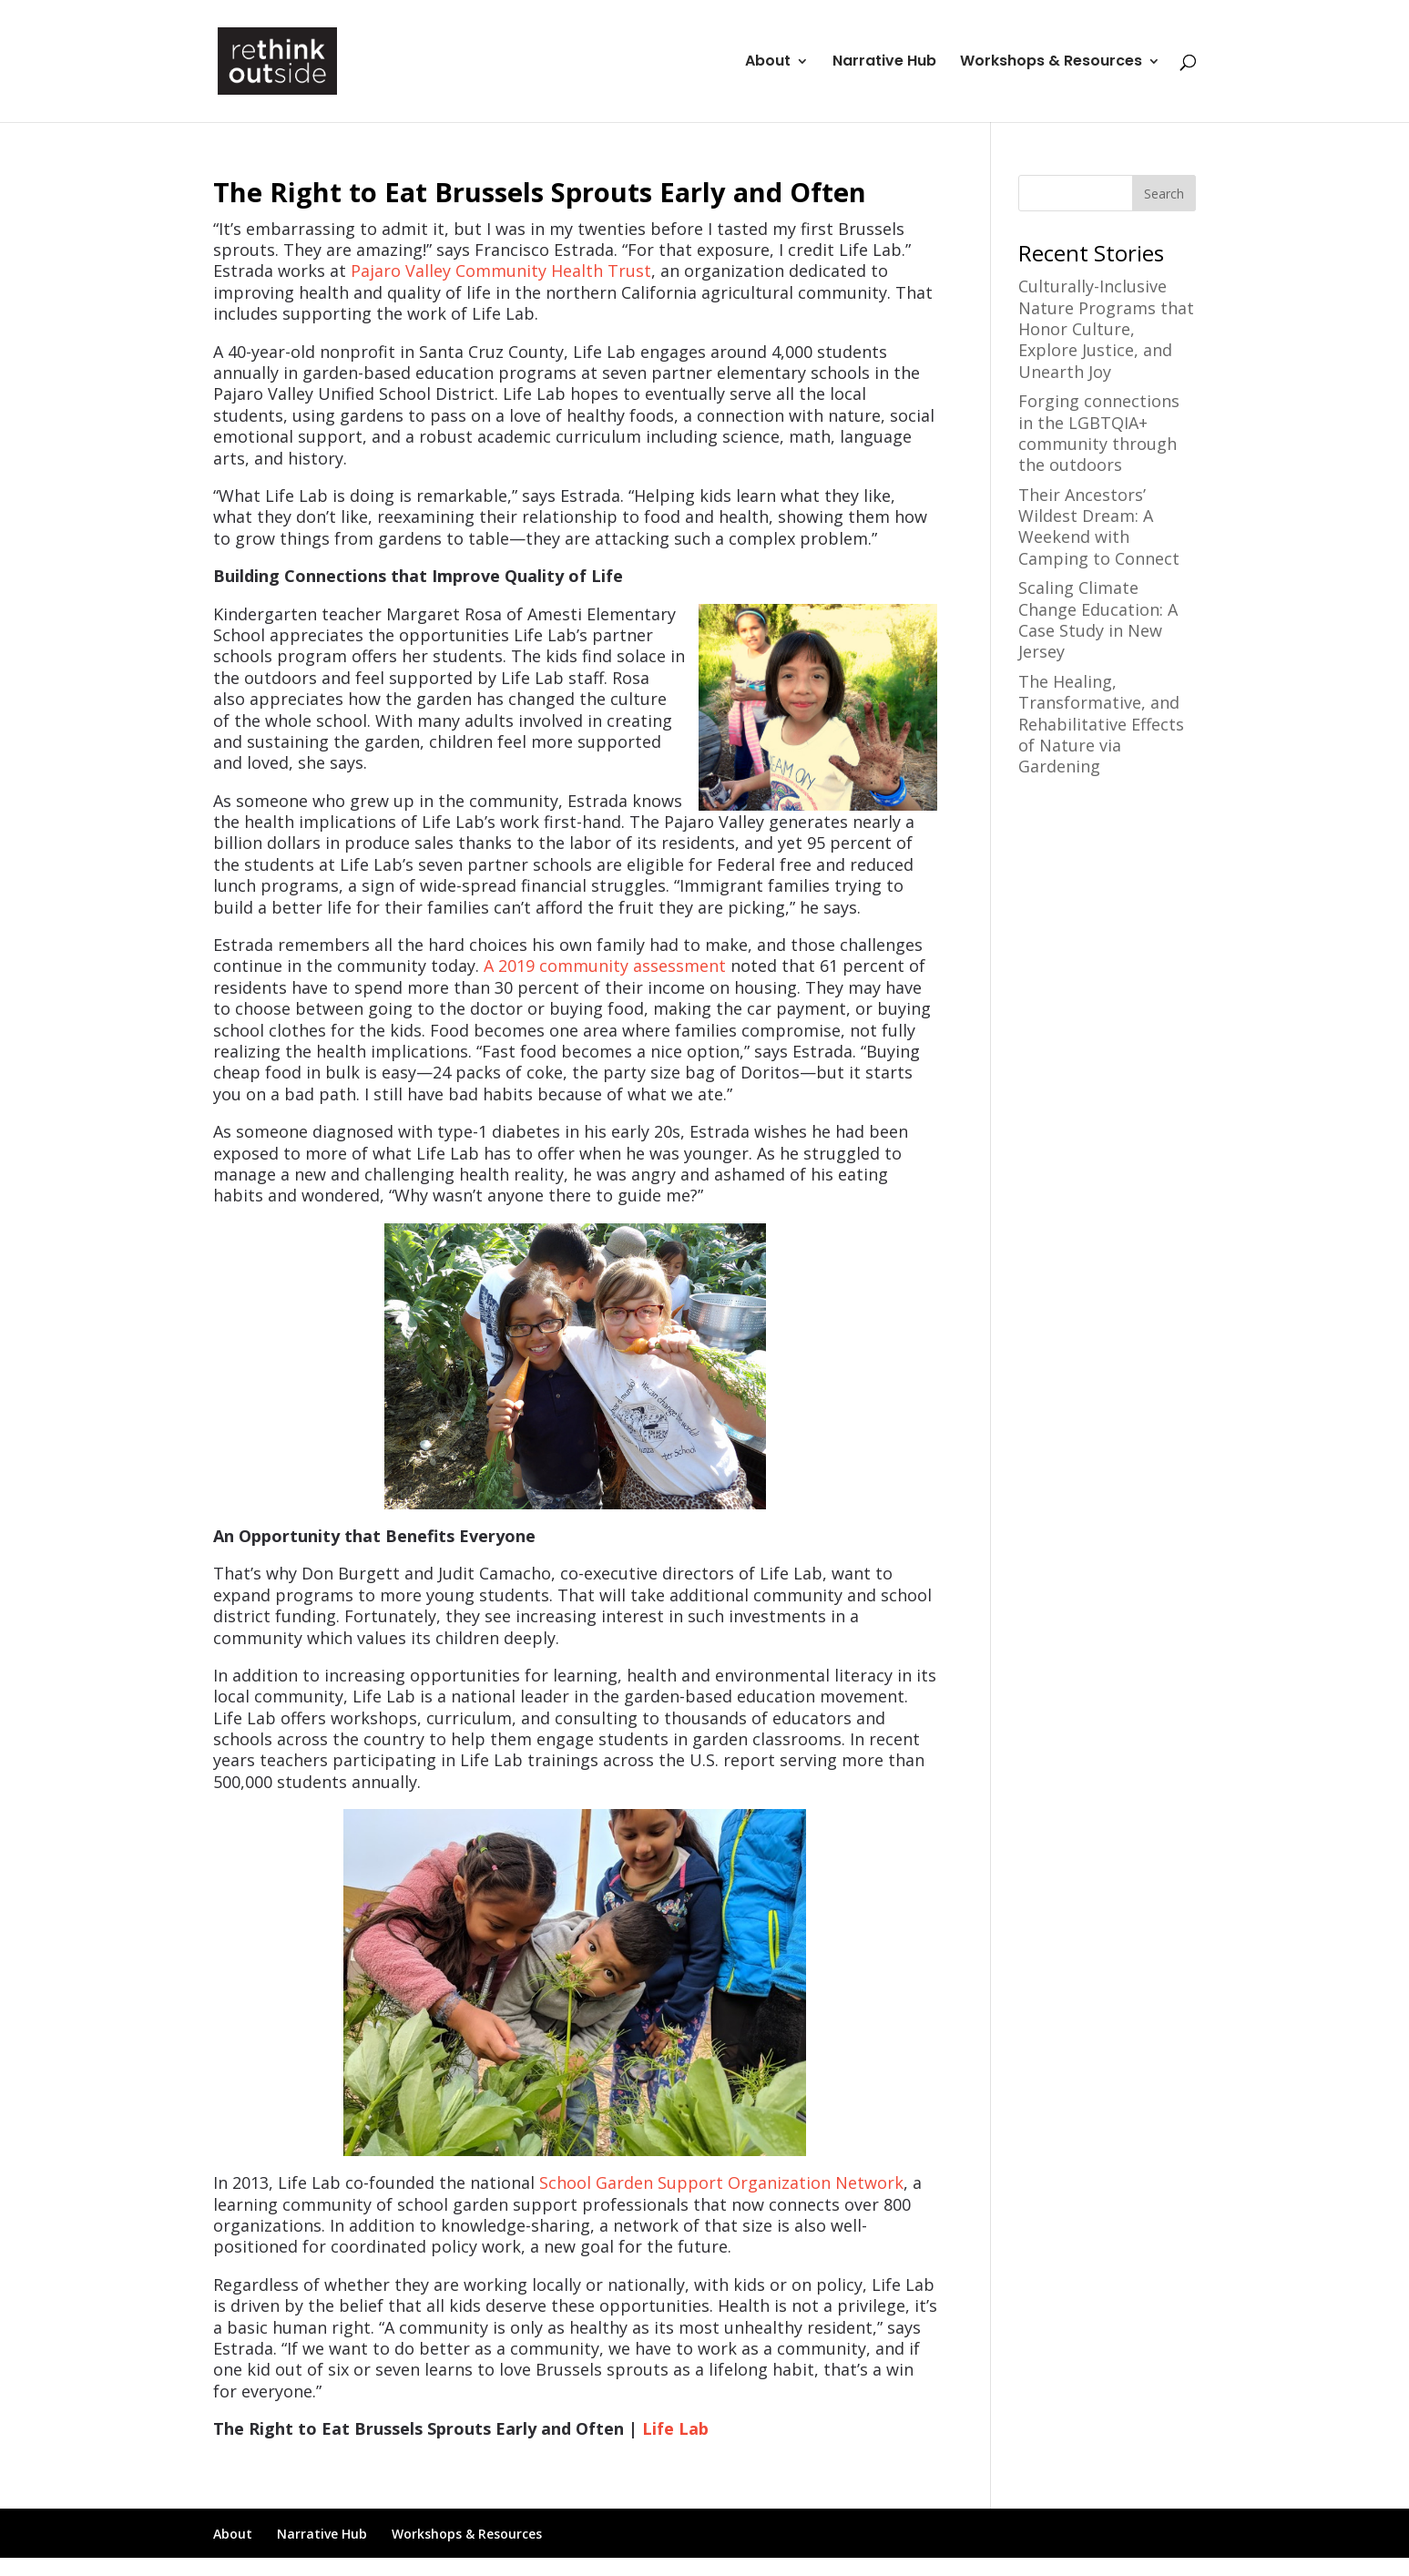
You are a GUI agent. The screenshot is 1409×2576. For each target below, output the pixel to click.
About (768, 63)
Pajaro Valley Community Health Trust (501, 270)
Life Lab (675, 2428)
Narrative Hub (884, 63)
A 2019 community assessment (605, 965)
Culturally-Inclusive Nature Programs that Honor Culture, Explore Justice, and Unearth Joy (1106, 329)
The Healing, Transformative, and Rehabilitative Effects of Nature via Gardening (1101, 724)
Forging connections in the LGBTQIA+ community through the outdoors (1098, 432)
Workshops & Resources (1051, 63)
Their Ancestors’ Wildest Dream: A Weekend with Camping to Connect (1098, 526)
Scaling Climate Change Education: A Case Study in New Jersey (1098, 619)
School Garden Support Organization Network (721, 2182)
